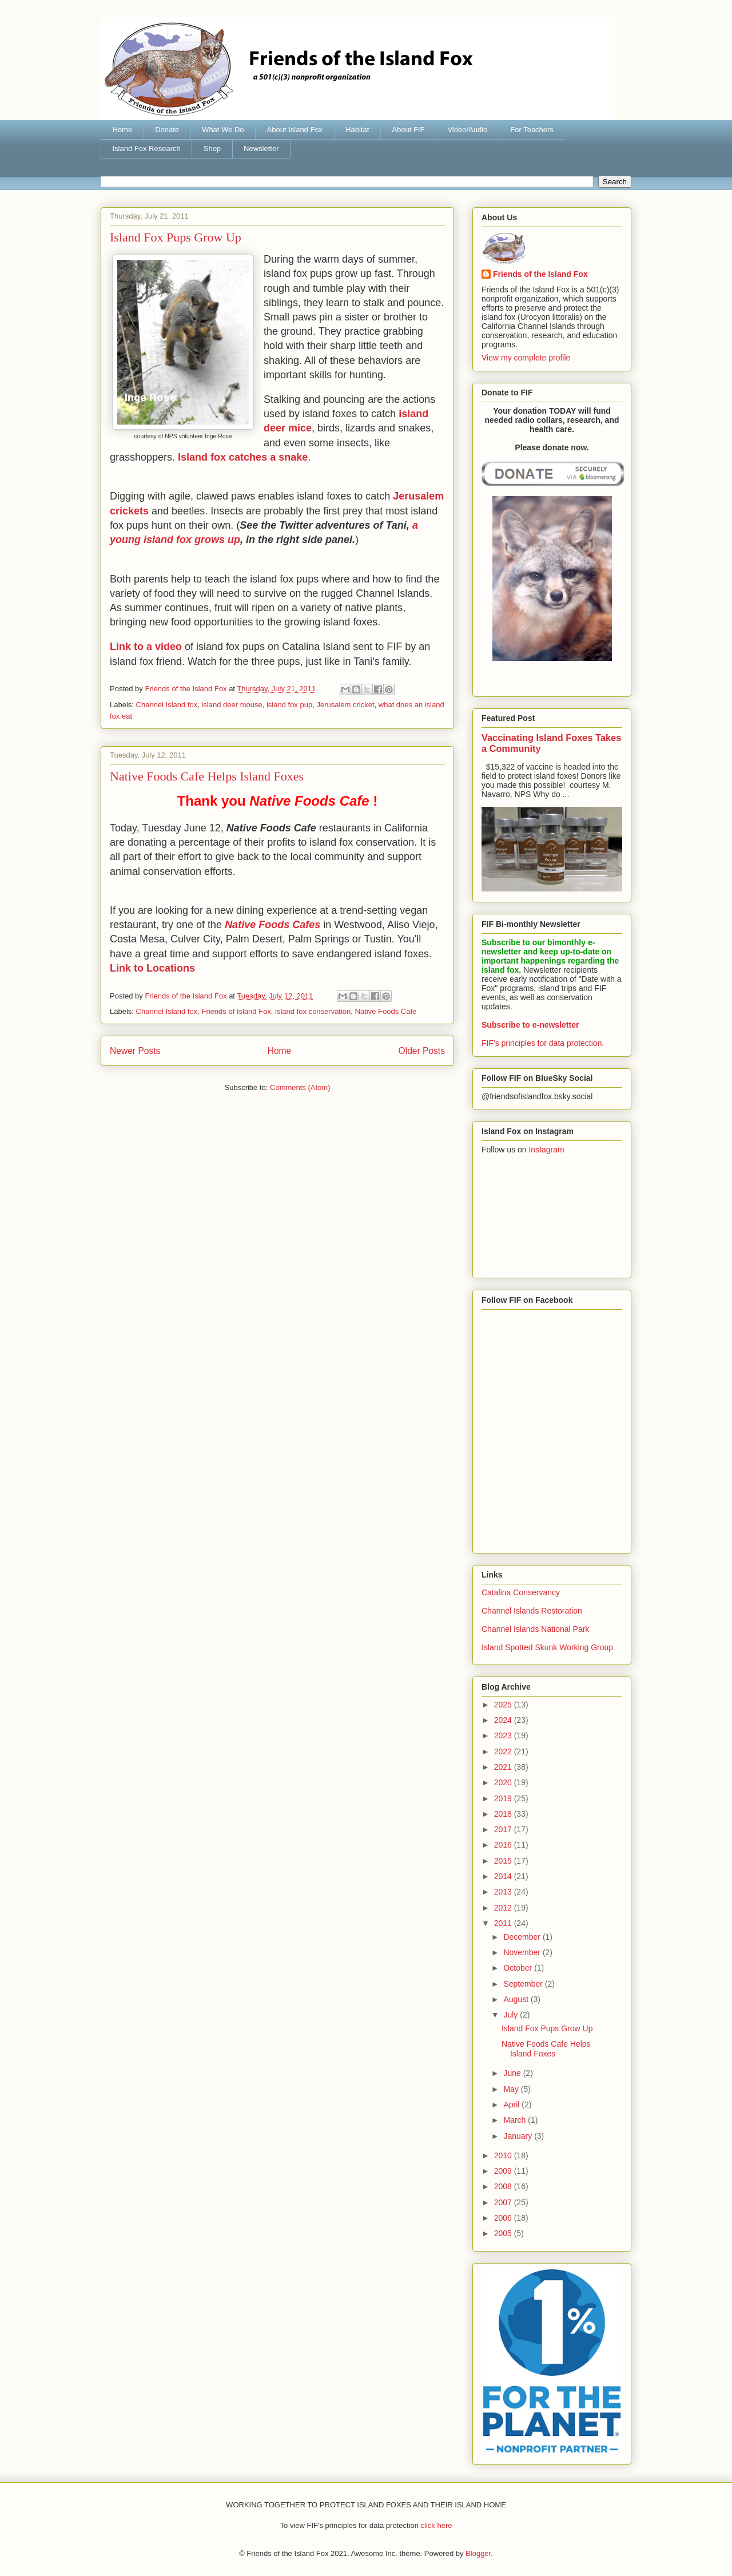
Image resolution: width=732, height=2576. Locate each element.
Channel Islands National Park (535, 1629)
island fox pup (289, 704)
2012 (504, 1907)
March (515, 2120)
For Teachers (532, 129)
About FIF (408, 129)
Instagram (546, 1149)
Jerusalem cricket (345, 704)
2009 (504, 2170)
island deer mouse (231, 704)
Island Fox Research (147, 148)
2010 (504, 2155)
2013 (504, 1891)
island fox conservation (313, 1011)
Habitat (357, 129)
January (518, 2136)
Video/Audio (467, 129)
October (518, 1967)
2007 (504, 2202)
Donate (167, 129)
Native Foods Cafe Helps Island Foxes (207, 776)
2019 (504, 1798)
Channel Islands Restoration (532, 1610)
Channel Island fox (167, 704)
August (516, 1999)
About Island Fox (295, 129)
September (523, 1983)
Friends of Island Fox (235, 1011)
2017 (504, 1829)
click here (436, 2525)
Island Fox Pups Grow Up (175, 237)
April (512, 2104)
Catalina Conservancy (521, 1592)
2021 (504, 1767)
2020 (504, 1782)
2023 (504, 1735)
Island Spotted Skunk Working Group (547, 1647)
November (522, 1952)
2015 (504, 1860)
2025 (504, 1704)
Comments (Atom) (300, 1087)
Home (123, 129)
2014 (504, 1876)
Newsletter (261, 148)
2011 (504, 1923)
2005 (504, 2233)
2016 (504, 1844)
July (511, 2014)
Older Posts (422, 1051)
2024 (504, 1720)
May (511, 2089)
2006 (504, 2217)
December (522, 1936)
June (513, 2073)
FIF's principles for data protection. (543, 1043)
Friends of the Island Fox (540, 274)
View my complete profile (526, 357)
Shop (212, 148)
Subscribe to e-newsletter (530, 1024)
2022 (504, 1751)
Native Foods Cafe (386, 1011)
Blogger (478, 2553)
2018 (504, 1813)
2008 (504, 2186)
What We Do (223, 129)
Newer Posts (135, 1051)
